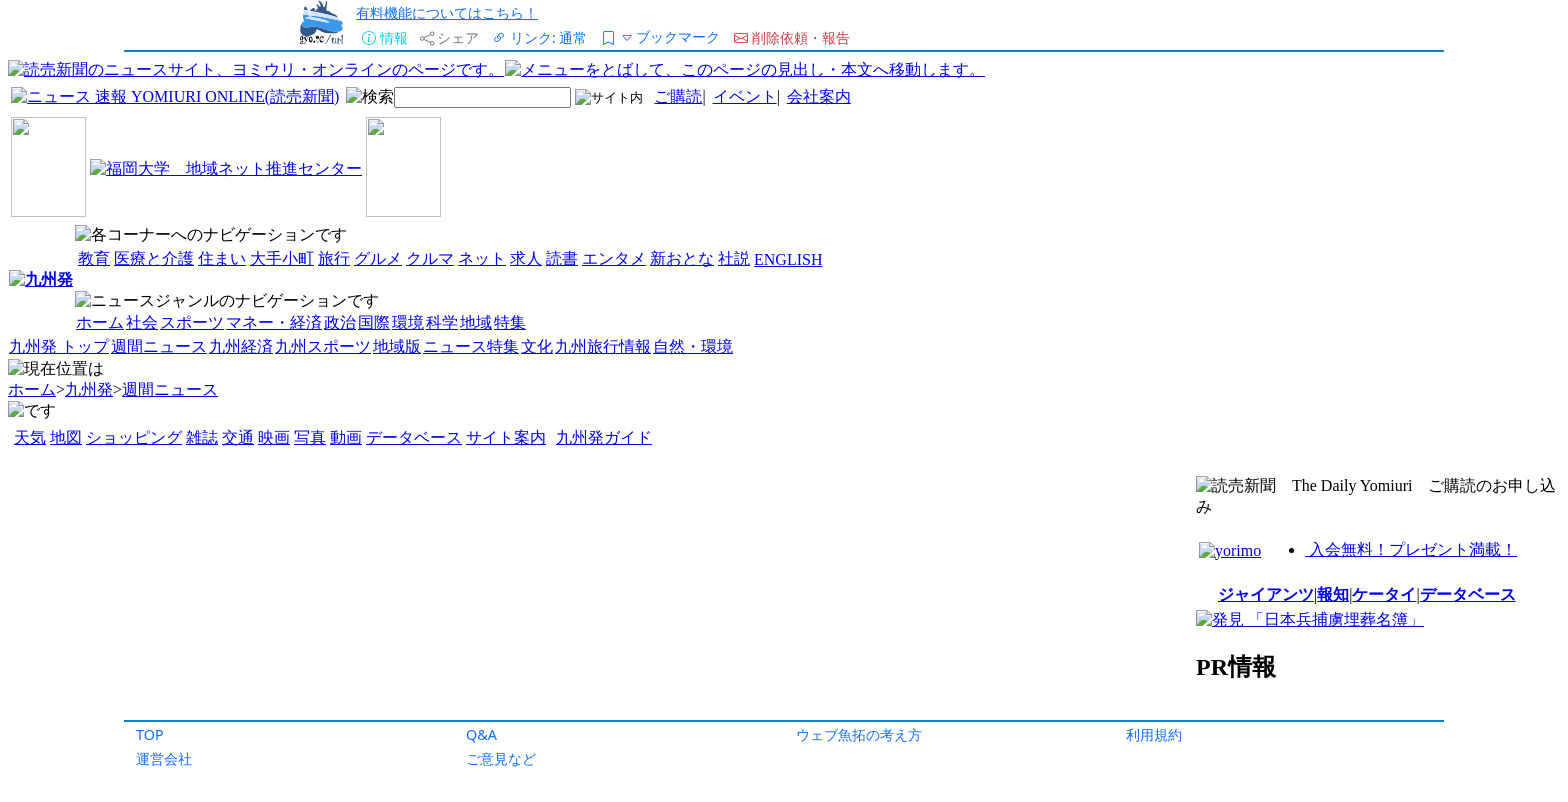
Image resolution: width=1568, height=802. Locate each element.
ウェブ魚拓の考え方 (859, 734)
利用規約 (1154, 734)
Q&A (481, 734)
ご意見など (501, 758)
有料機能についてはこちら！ (447, 12)
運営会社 (164, 758)
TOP (150, 734)
